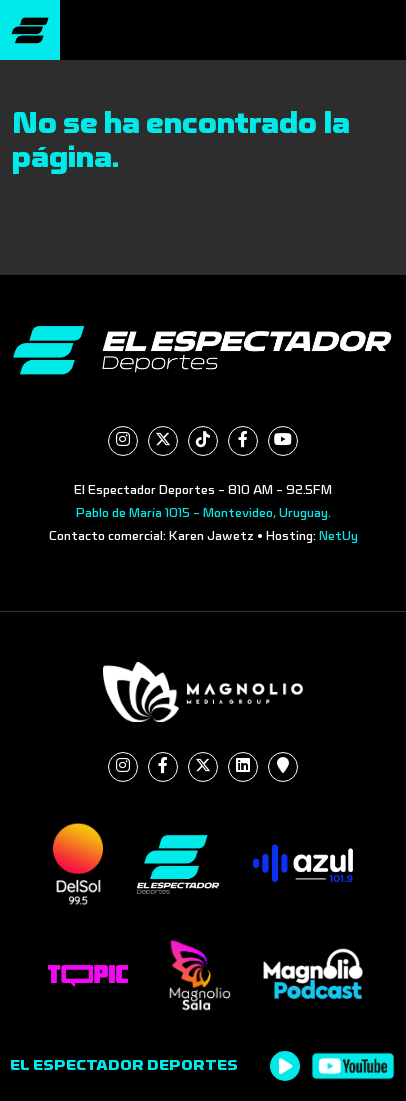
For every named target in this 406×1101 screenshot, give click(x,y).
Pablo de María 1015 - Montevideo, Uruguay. (203, 513)
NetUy (338, 536)
